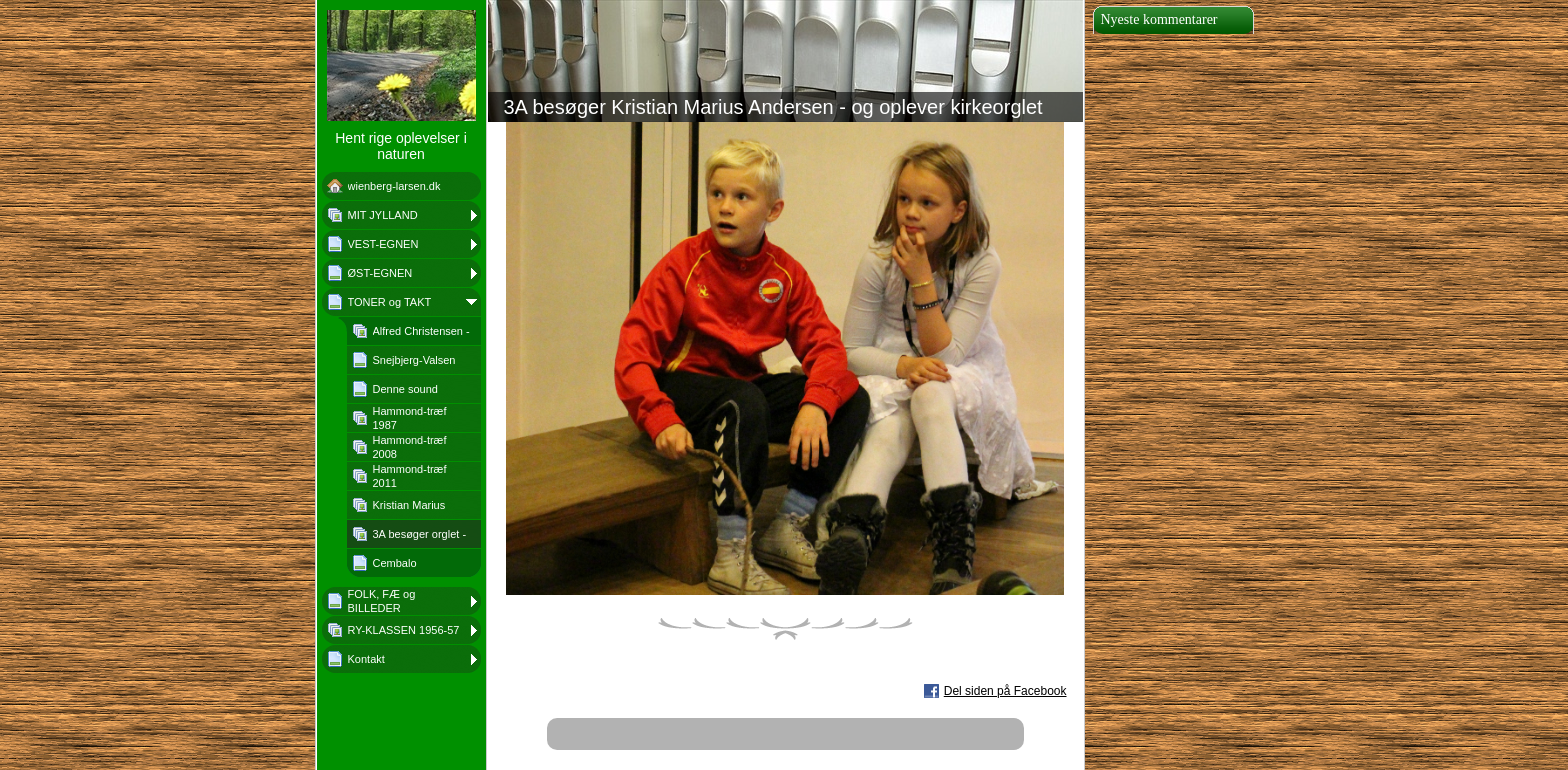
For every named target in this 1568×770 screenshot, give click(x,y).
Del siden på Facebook (1005, 691)
